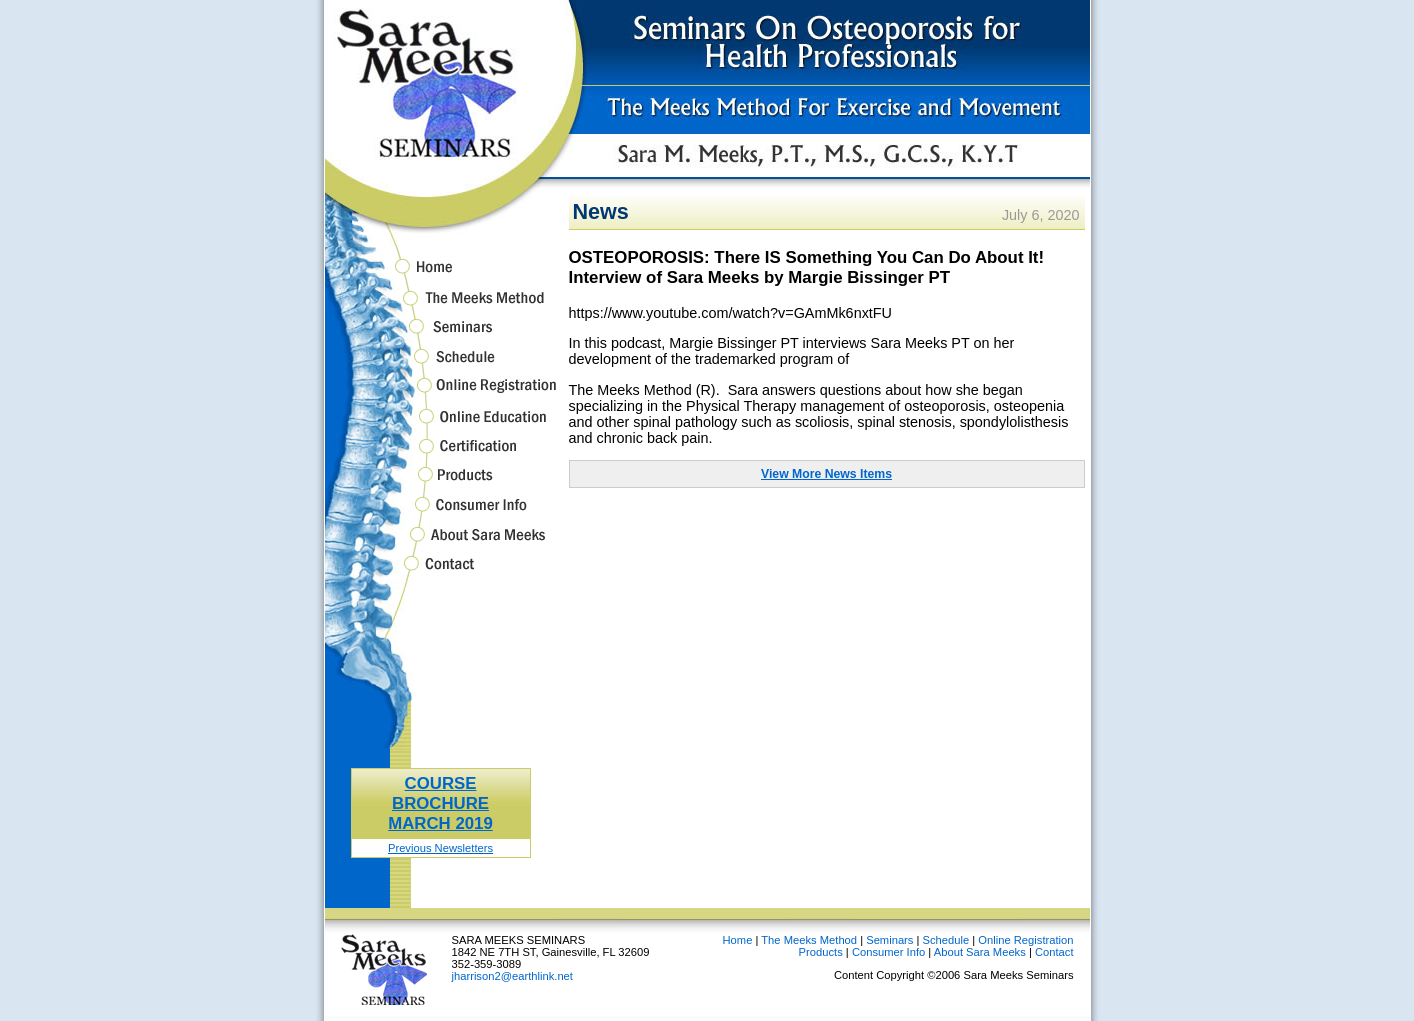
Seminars (441, 336)
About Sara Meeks (441, 543)
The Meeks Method (441, 306)
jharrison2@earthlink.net (512, 976)
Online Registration (441, 394)
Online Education (441, 425)
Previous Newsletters (440, 848)
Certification (441, 455)
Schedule (441, 365)
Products (441, 483)
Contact (441, 573)
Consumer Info (441, 513)
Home (441, 270)
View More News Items (826, 474)
